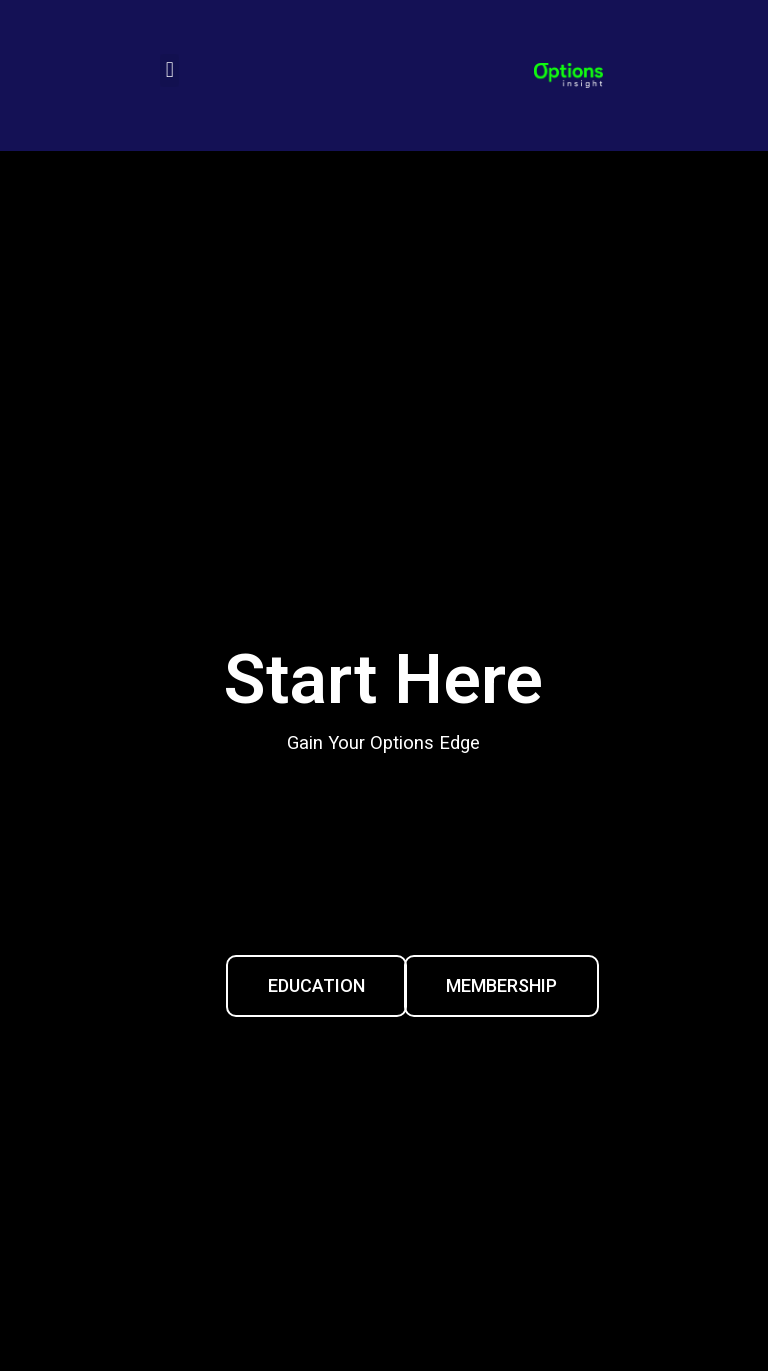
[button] (169, 70)
